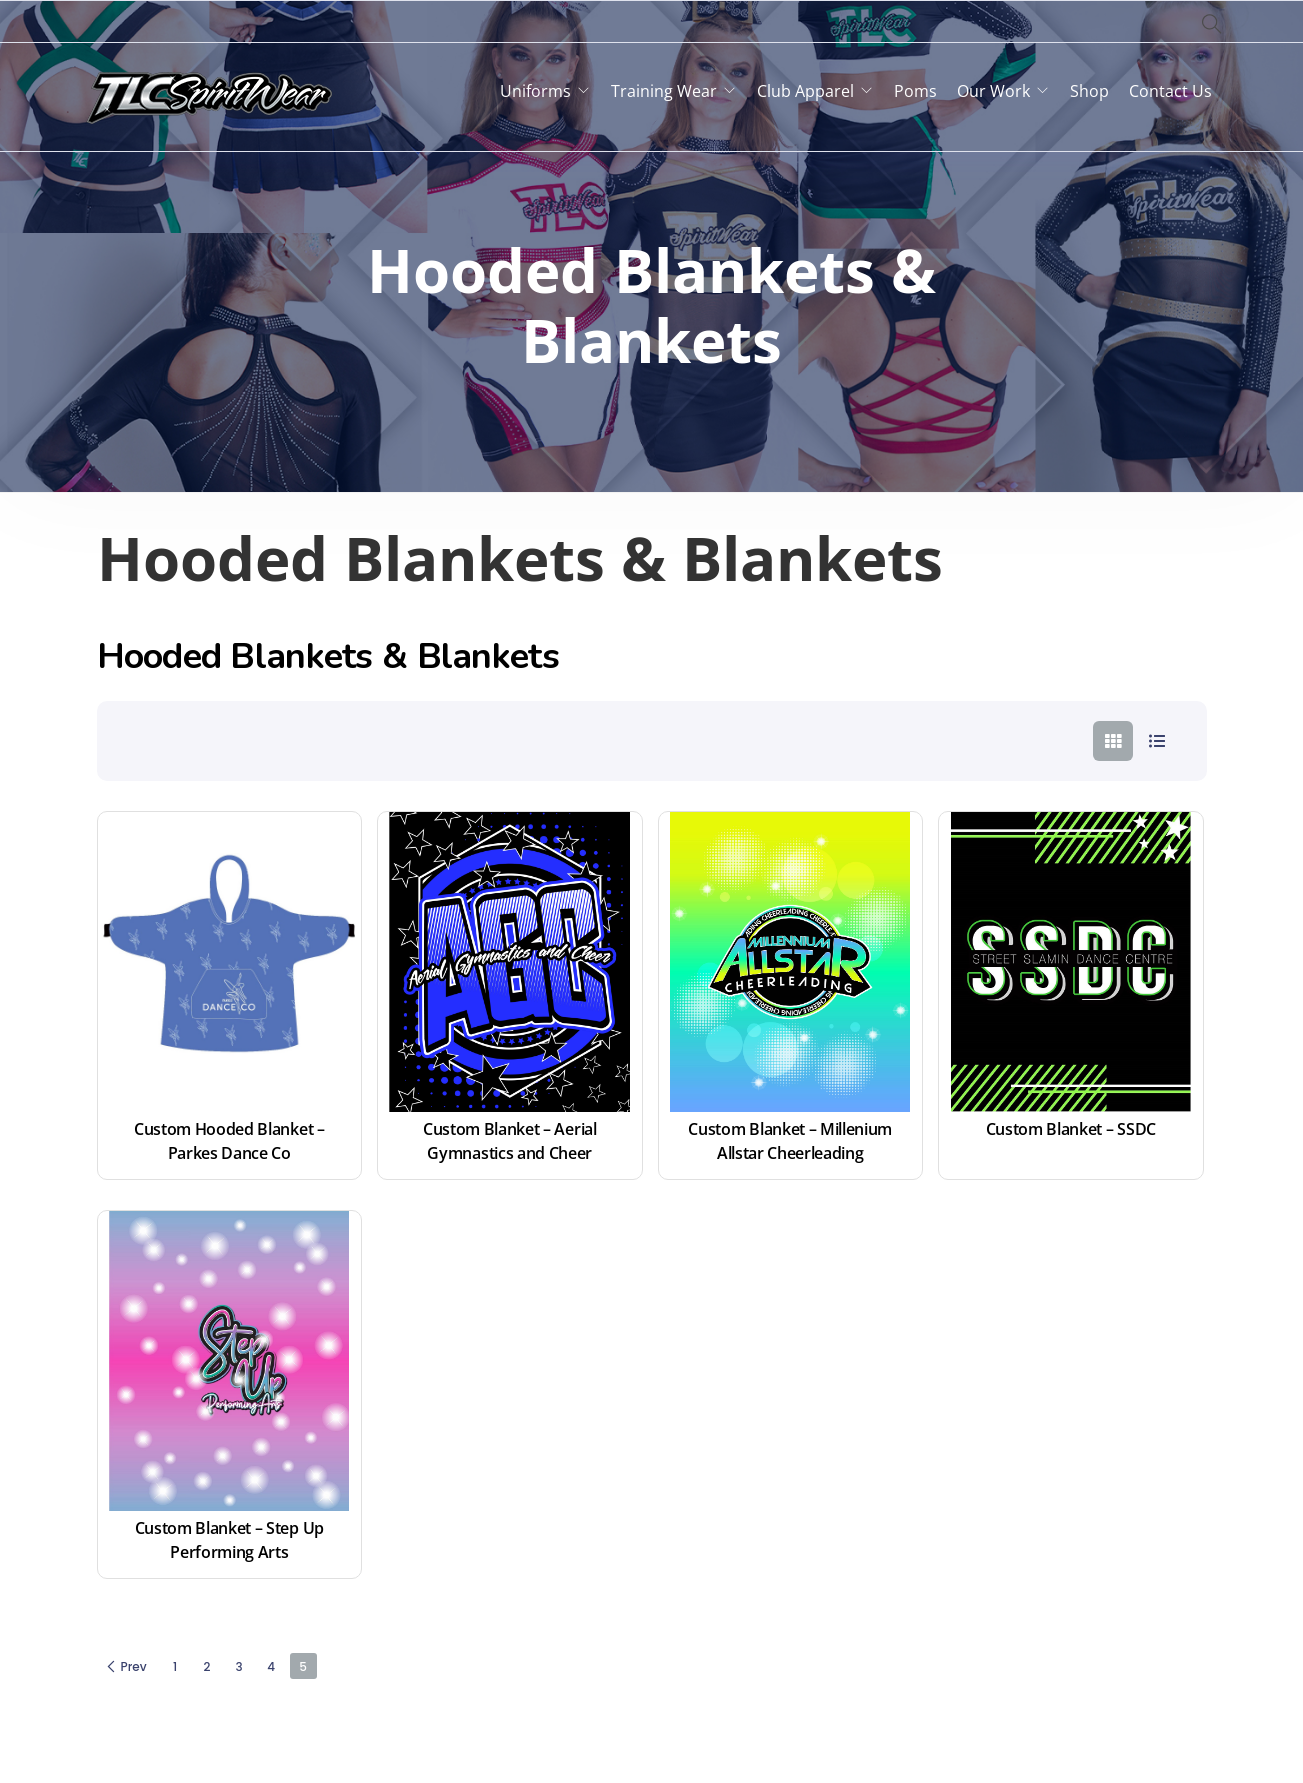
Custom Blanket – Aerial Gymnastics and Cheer (511, 1141)
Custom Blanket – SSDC (1071, 1129)
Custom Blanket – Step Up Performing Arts (231, 1540)
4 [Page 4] (271, 1666)
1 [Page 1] (175, 1666)
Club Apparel (805, 91)
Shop (1089, 91)
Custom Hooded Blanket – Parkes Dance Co (231, 1141)
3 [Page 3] (239, 1666)
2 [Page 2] (207, 1666)
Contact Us (1170, 91)
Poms (915, 91)
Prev (126, 1666)
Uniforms (535, 91)
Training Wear (664, 91)
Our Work (993, 91)
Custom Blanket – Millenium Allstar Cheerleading (791, 1141)
